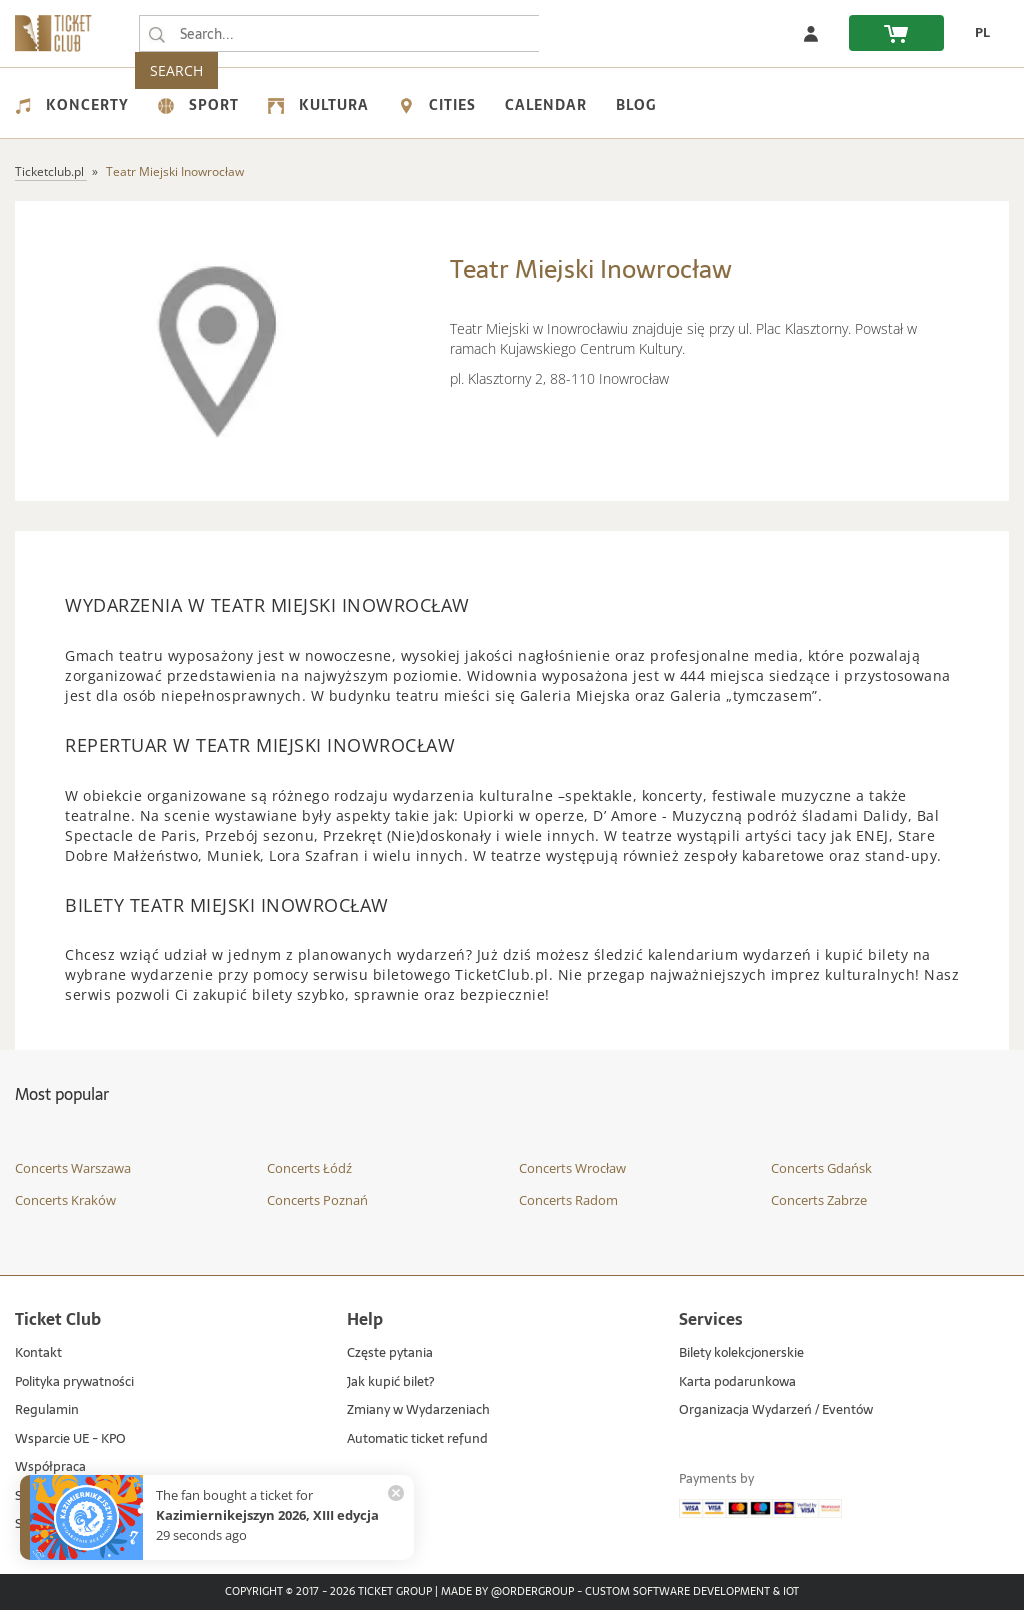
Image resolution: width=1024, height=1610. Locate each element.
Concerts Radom (568, 1200)
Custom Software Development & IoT (692, 1592)
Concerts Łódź (309, 1168)
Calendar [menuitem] (546, 105)
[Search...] (157, 34)
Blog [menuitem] (636, 105)
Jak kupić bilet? (390, 1382)
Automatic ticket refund (417, 1439)
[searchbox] (339, 33)
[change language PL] (976, 33)
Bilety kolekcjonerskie (741, 1353)
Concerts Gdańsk (821, 1168)
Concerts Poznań (317, 1200)
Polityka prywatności (74, 1382)
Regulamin (47, 1410)
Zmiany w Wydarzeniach (418, 1410)
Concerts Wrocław (572, 1168)
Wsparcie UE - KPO (70, 1439)
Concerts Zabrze (819, 1200)
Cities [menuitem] (437, 105)
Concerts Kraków (65, 1200)
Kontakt (38, 1353)
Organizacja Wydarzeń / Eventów (776, 1410)
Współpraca (50, 1467)
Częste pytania (390, 1353)
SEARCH (580, 33)
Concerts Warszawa (73, 1168)
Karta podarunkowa (737, 1382)
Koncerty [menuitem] (72, 105)
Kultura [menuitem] (318, 105)
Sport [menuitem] (198, 105)
